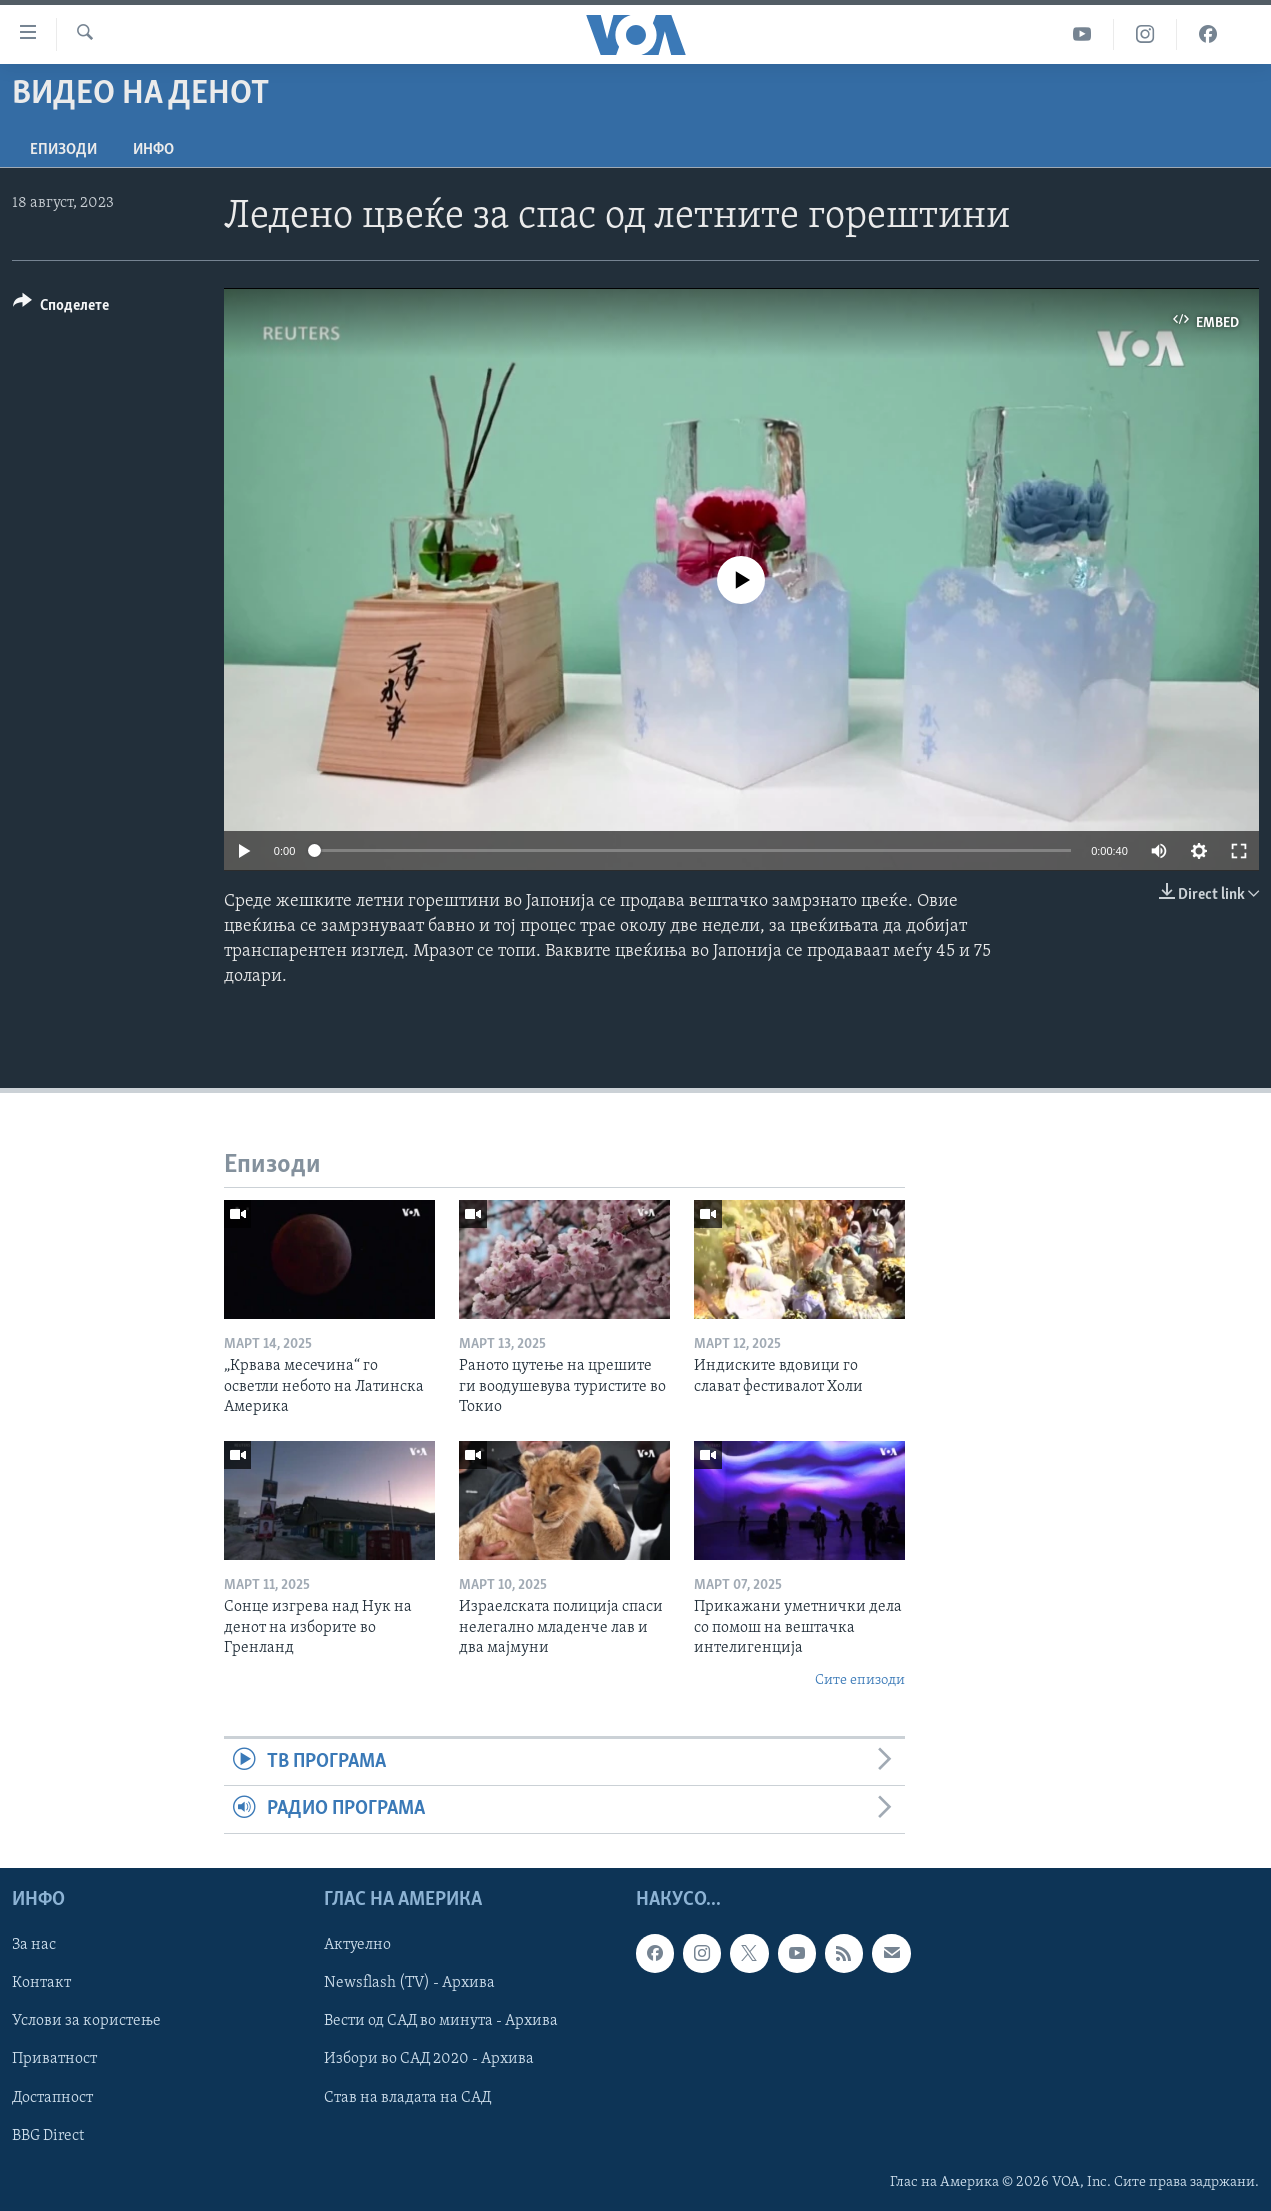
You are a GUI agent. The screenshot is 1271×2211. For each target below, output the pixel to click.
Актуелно (357, 1945)
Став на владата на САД (407, 2097)
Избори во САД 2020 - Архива (429, 2059)
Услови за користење (86, 2021)
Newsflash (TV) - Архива (409, 1983)
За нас (34, 1945)
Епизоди (63, 150)
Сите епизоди (860, 1680)
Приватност (54, 2059)
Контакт (41, 1983)
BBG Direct (48, 2135)
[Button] (61, 308)
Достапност (52, 2097)
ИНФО (153, 150)
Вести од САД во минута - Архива (441, 2021)
